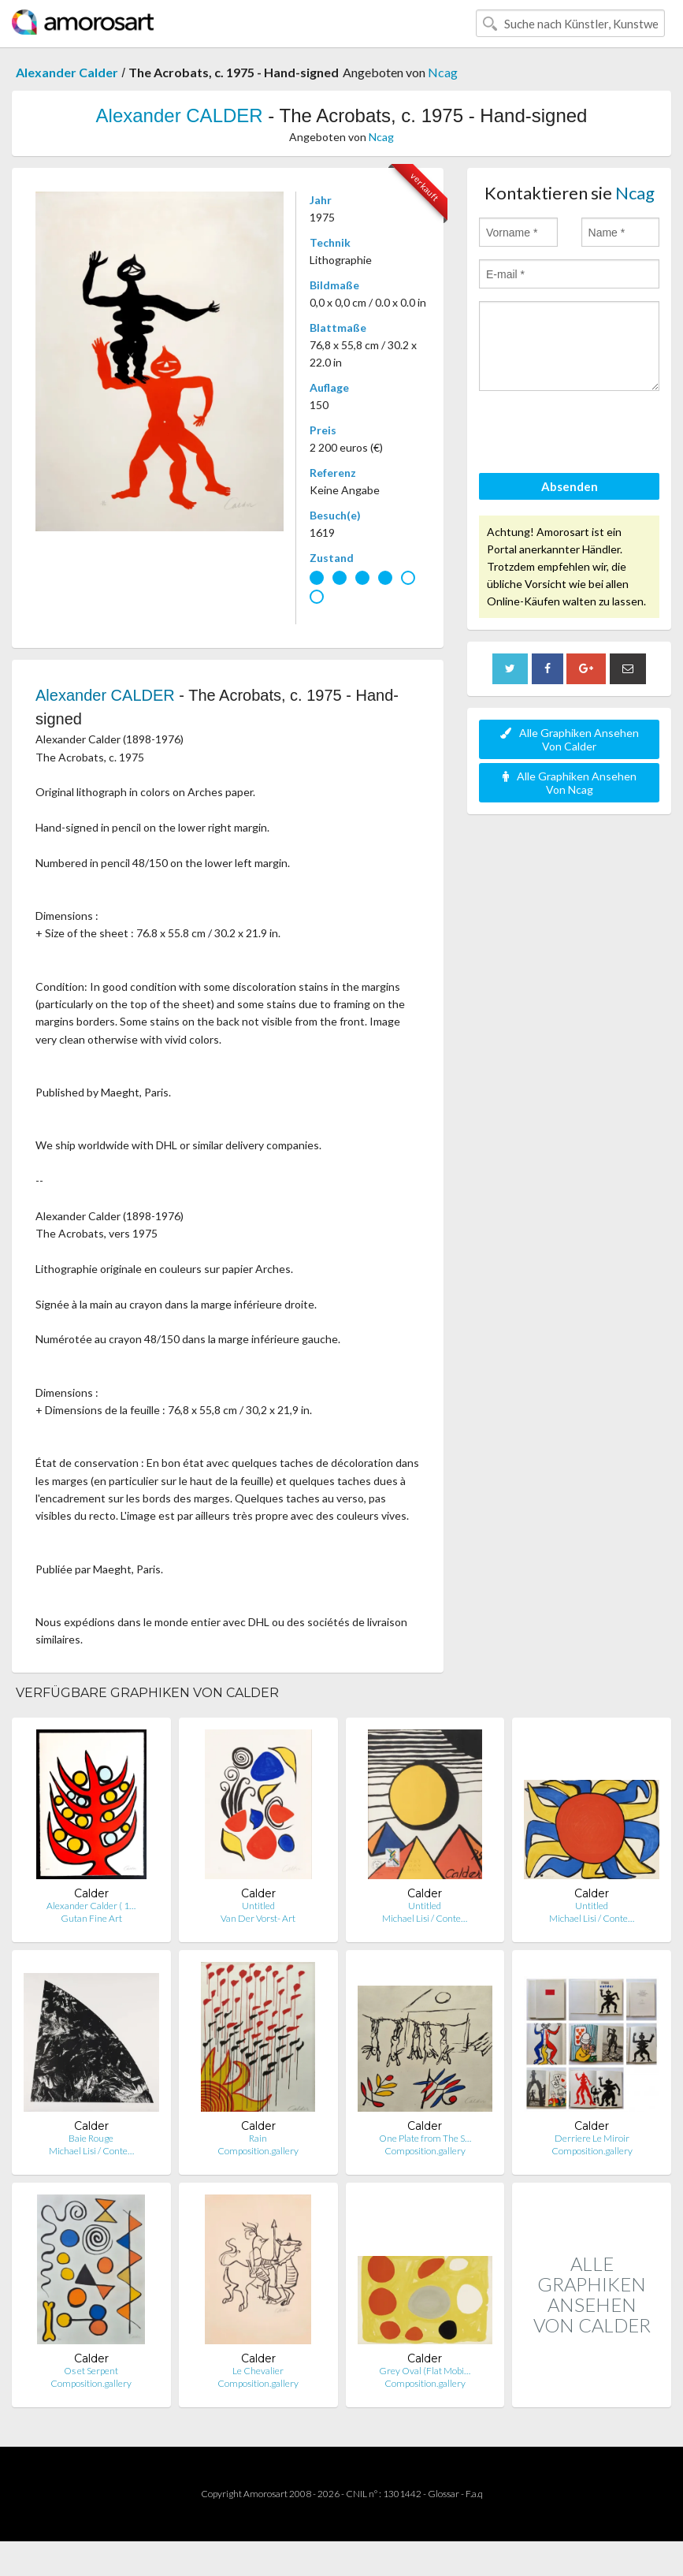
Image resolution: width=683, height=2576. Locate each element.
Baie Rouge (91, 2138)
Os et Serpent (91, 2371)
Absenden (569, 486)
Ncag (443, 72)
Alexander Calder (67, 72)
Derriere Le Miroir (592, 2138)
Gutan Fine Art (91, 1918)
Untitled (258, 1906)
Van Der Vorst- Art (258, 1918)
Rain (258, 2138)
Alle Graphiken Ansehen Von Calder (569, 739)
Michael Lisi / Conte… (424, 1918)
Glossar (443, 2494)
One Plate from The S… (425, 2138)
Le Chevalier (258, 2371)
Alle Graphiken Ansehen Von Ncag (570, 782)
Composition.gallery (258, 2151)
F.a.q (474, 2494)
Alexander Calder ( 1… (90, 1906)
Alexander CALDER (179, 115)
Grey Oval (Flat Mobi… (424, 2371)
